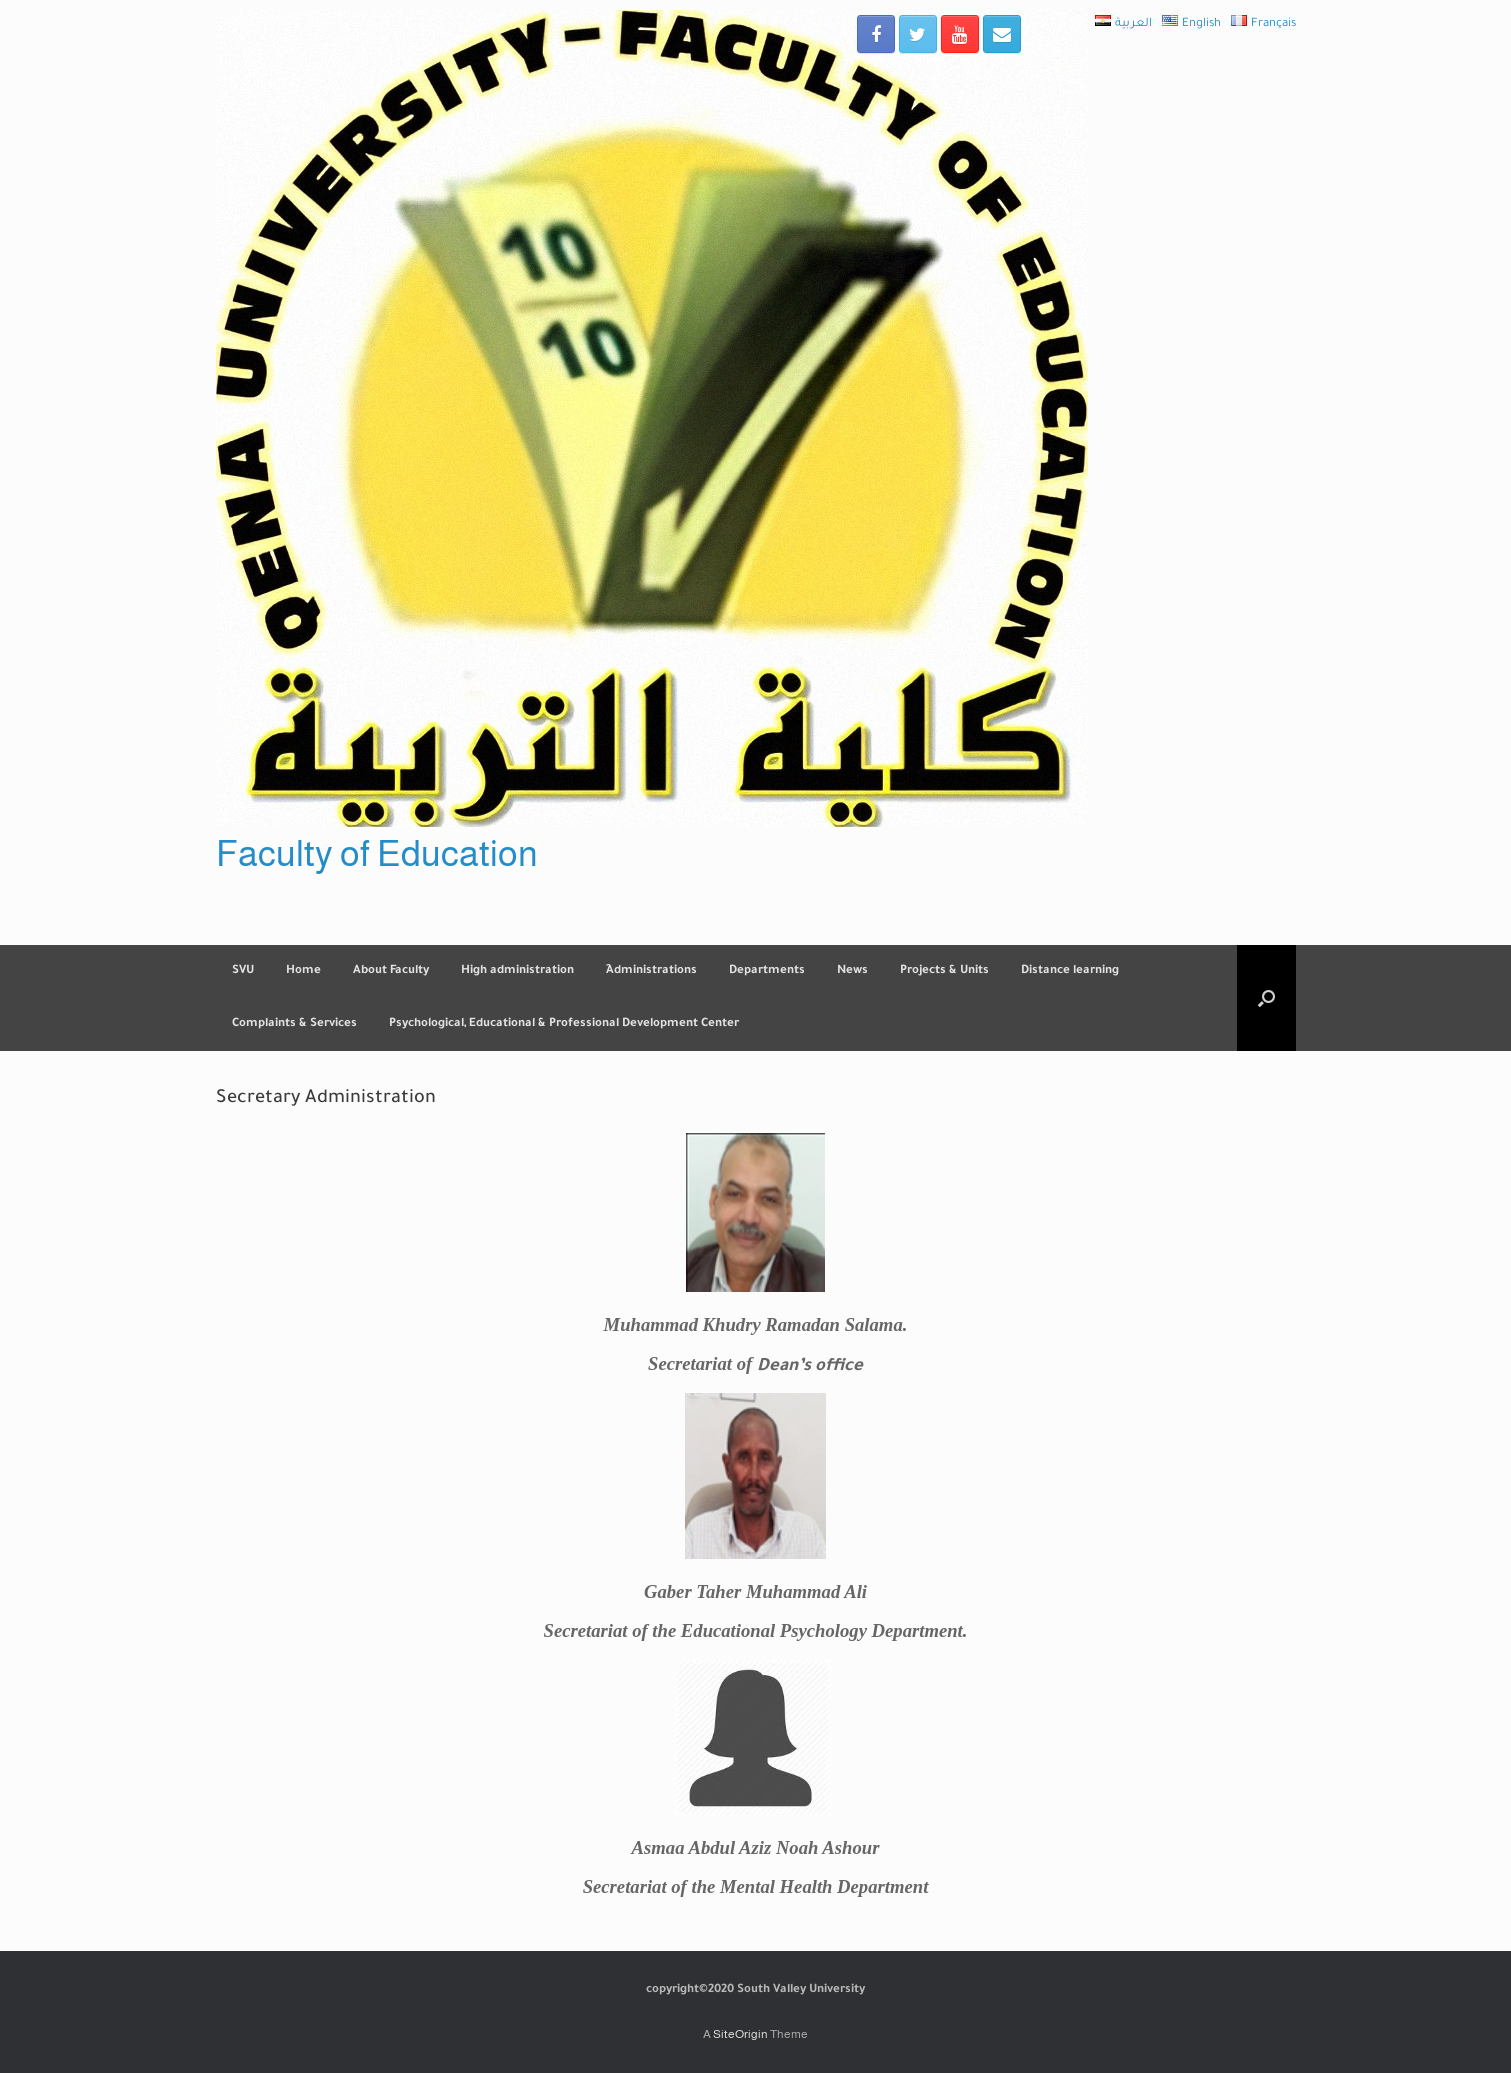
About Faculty (391, 971)
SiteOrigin (740, 2034)
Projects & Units (944, 971)
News (852, 971)
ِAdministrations (651, 971)
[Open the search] (1266, 998)
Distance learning (1070, 971)
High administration (517, 971)
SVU (243, 971)
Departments (767, 971)
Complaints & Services (294, 1024)
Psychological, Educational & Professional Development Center (564, 1024)
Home (303, 971)
